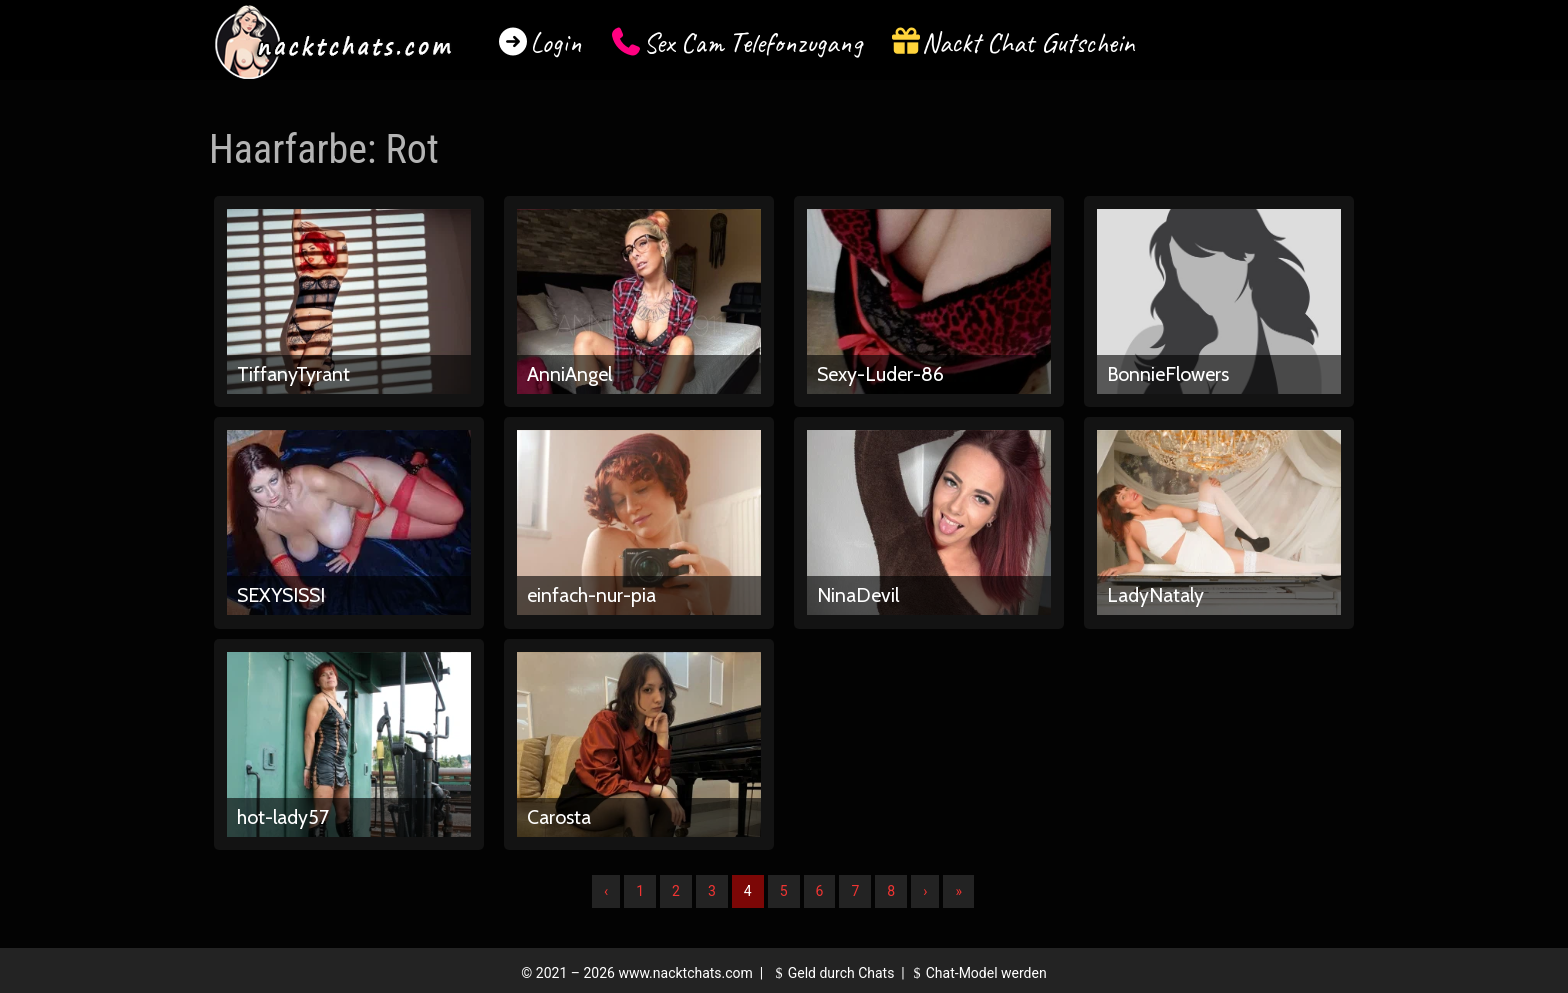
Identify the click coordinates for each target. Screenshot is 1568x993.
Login (556, 42)
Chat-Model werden (977, 973)
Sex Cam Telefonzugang (752, 42)
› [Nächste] (925, 891)
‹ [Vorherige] (606, 891)
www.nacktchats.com (685, 973)
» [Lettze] (958, 891)
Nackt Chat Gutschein (1028, 42)
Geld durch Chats (832, 973)
